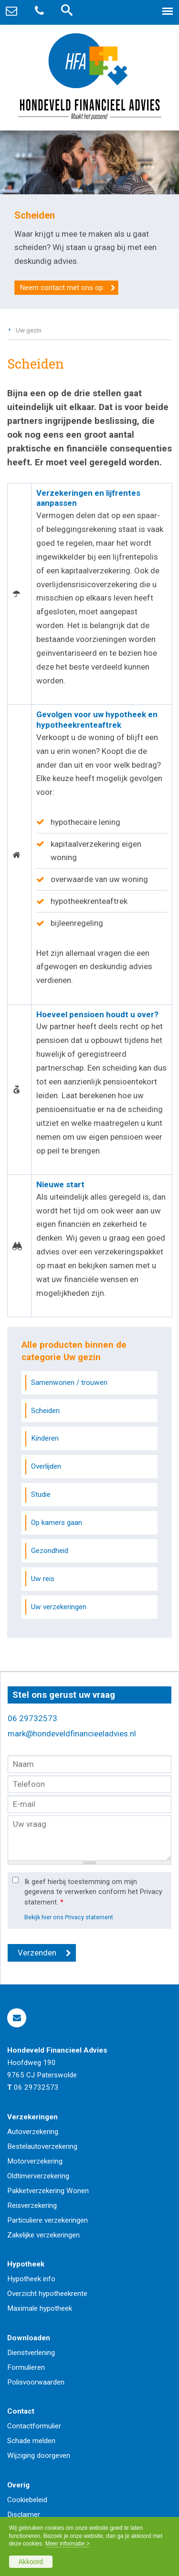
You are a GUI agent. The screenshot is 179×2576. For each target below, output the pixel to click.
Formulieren (26, 2367)
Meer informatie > (67, 2543)
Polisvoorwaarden (35, 2382)
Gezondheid (49, 1550)
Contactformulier (34, 2426)
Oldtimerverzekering (38, 2176)
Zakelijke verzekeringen (43, 2235)
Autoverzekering (32, 2131)
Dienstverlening (31, 2352)
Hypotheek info (31, 2279)
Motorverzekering (35, 2161)
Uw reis (42, 1578)
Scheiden (45, 1410)
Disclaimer (23, 2514)
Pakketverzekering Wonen (48, 2190)
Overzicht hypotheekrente (47, 2293)
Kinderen (45, 1438)
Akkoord (31, 2562)
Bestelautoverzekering (42, 2146)
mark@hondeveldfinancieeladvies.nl (72, 1733)
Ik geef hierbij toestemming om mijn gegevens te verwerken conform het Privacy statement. (93, 1892)
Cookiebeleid (27, 2500)
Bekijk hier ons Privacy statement (68, 1917)
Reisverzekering (32, 2205)
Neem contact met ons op (61, 287)
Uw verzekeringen (58, 1607)
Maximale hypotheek (39, 2308)
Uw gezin (29, 330)
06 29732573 (32, 1718)
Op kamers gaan (56, 1522)
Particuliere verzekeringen (47, 2220)
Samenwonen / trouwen (69, 1382)
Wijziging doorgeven (38, 2455)
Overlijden (46, 1466)
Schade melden (31, 2440)
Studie (41, 1494)
